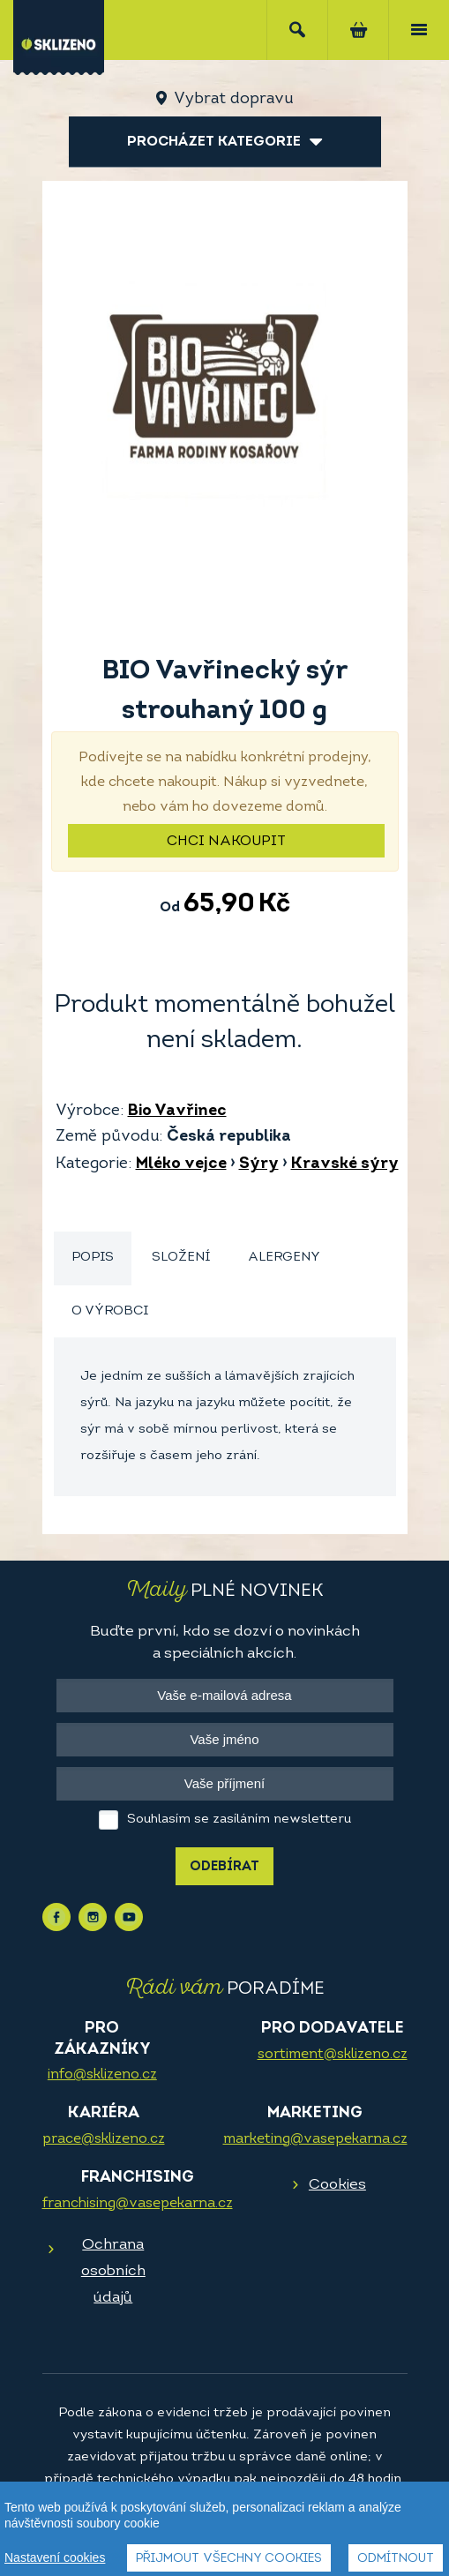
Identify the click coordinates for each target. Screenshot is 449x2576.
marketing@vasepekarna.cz (315, 2139)
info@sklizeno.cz (102, 2075)
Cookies (337, 2184)
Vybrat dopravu (233, 99)
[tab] (92, 1258)
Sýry (259, 1164)
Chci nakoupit (226, 842)
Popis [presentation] (92, 1257)
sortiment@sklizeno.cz (333, 2055)
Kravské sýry (345, 1164)
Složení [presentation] (181, 1257)
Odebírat (224, 1867)
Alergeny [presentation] (284, 1257)
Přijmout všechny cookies (229, 2559)
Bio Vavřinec (177, 1111)
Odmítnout (395, 2559)
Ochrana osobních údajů (113, 2271)
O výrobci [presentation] (109, 1311)
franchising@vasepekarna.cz (137, 2204)
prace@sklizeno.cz (103, 2139)
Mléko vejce (181, 1164)
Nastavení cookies (54, 2558)
